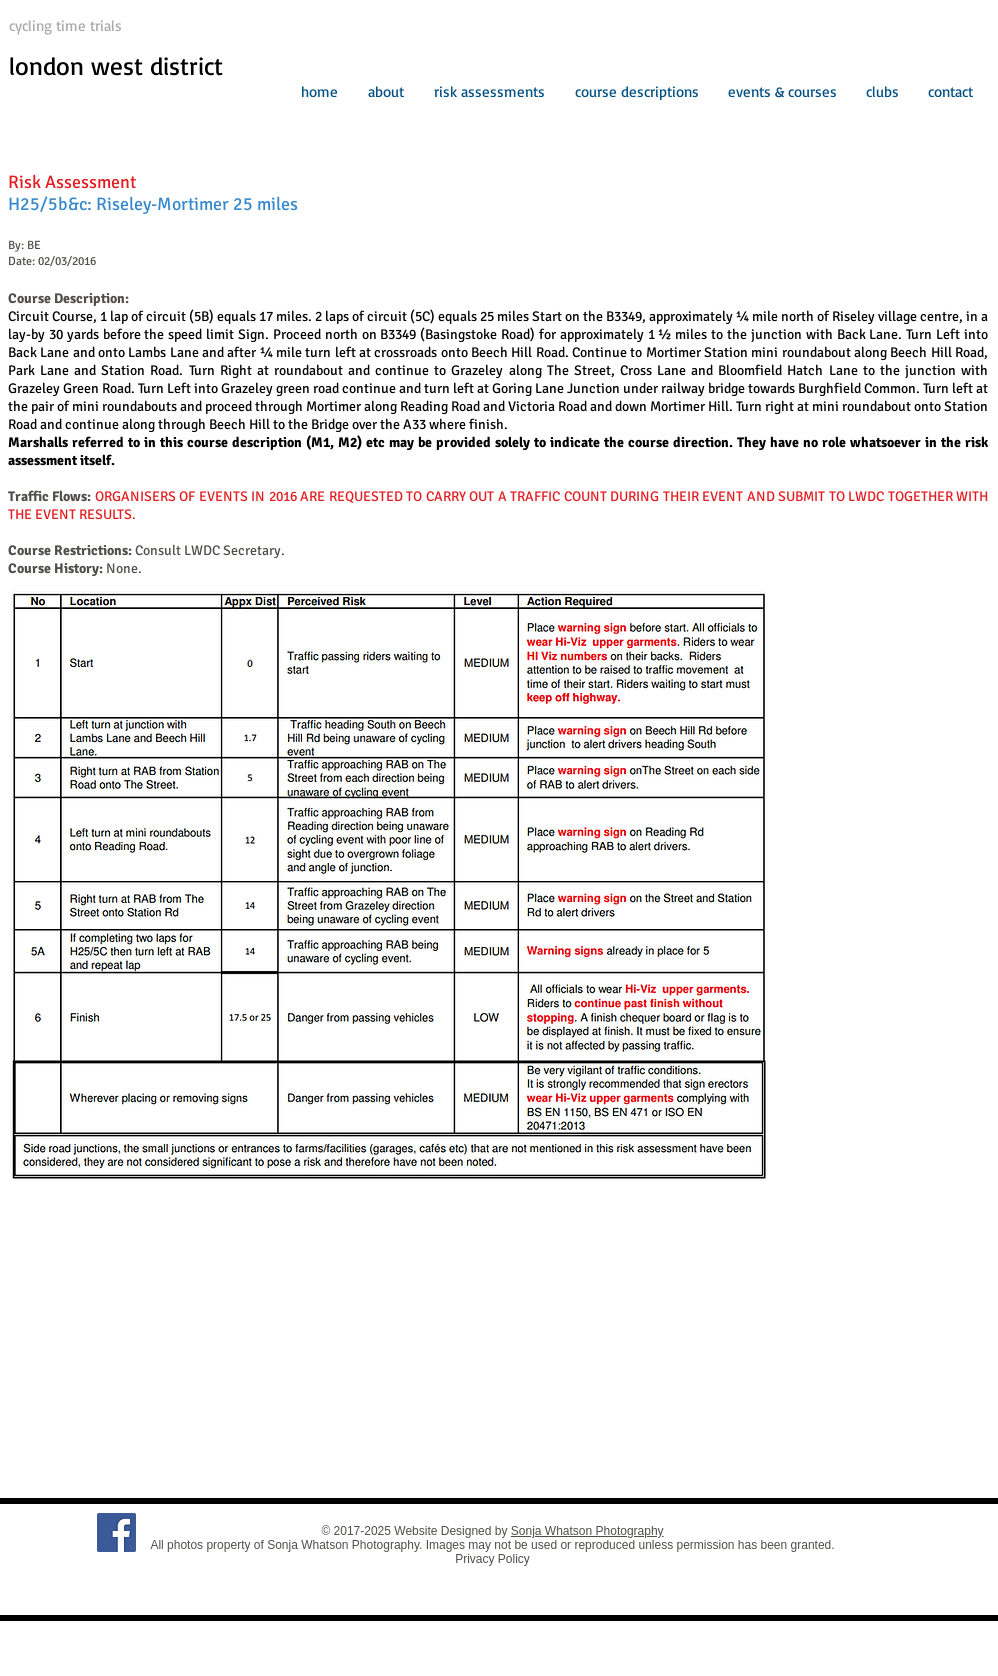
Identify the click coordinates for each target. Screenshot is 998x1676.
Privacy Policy (492, 1559)
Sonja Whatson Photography (587, 1531)
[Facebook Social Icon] (116, 1532)
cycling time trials (65, 25)
